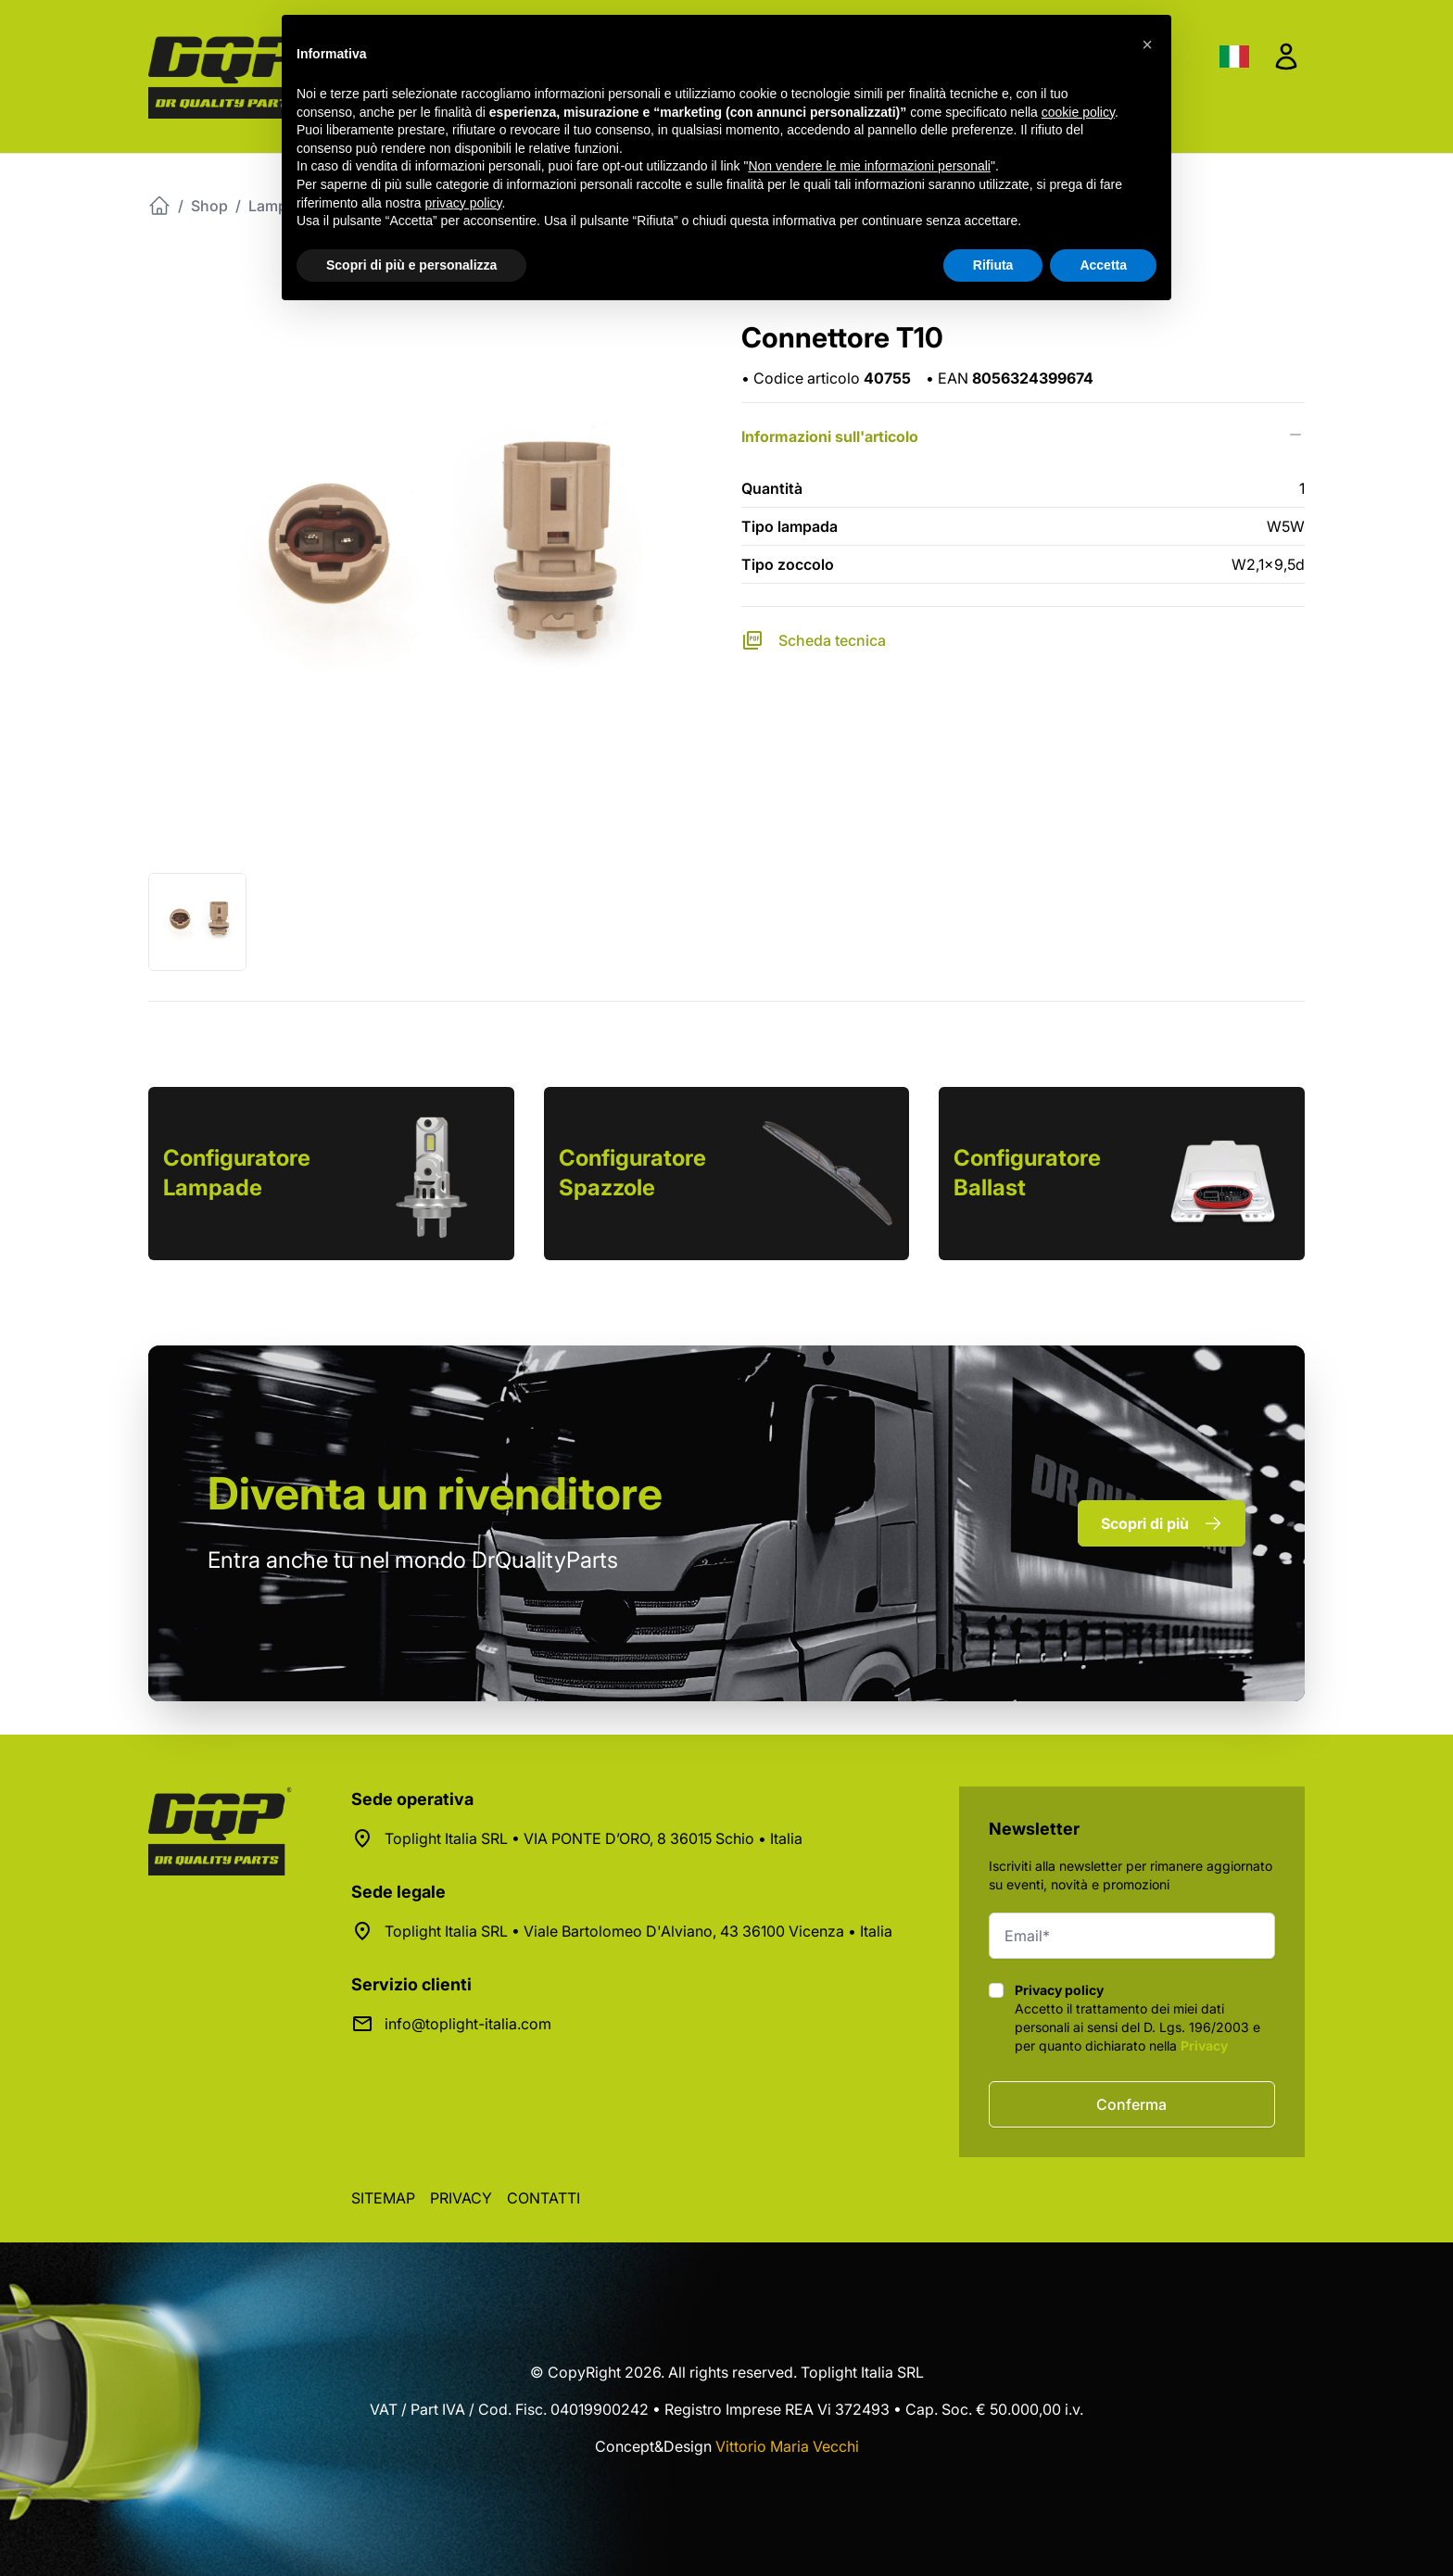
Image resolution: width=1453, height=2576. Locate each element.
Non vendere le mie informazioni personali (869, 165)
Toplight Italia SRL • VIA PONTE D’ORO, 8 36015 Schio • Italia (593, 1838)
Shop (209, 205)
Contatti (543, 2198)
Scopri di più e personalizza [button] (411, 265)
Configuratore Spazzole (632, 1172)
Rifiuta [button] (993, 265)
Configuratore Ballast (1027, 1172)
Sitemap (383, 2198)
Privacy (1204, 2045)
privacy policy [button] (463, 203)
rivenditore (435, 1493)
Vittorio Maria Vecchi (787, 2446)
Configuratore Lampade (236, 1172)
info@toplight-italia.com (468, 2023)
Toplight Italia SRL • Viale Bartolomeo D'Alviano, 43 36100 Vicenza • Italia (638, 1931)
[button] (1147, 44)
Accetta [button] (1103, 265)
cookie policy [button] (1078, 112)
